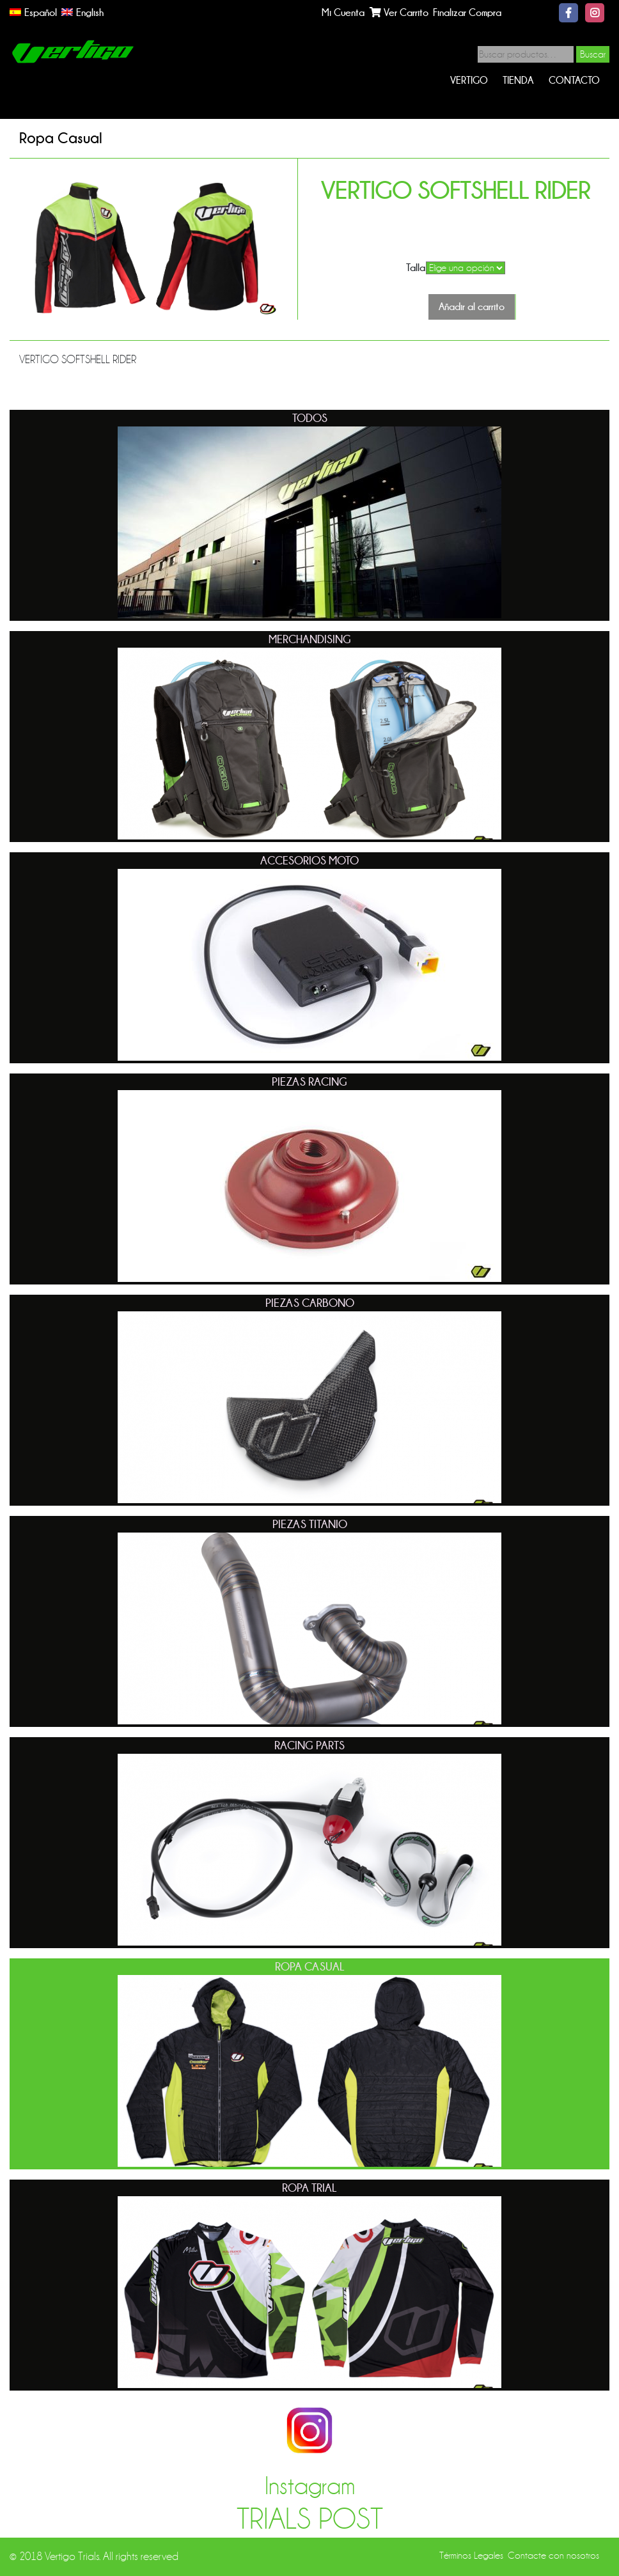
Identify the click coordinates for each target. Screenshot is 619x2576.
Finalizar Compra (467, 12)
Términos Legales (471, 2555)
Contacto (574, 80)
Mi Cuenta (343, 12)
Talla (415, 267)
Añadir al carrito (472, 306)
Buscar (593, 54)
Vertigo (469, 80)
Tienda (518, 80)
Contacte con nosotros (553, 2555)
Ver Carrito (399, 12)
